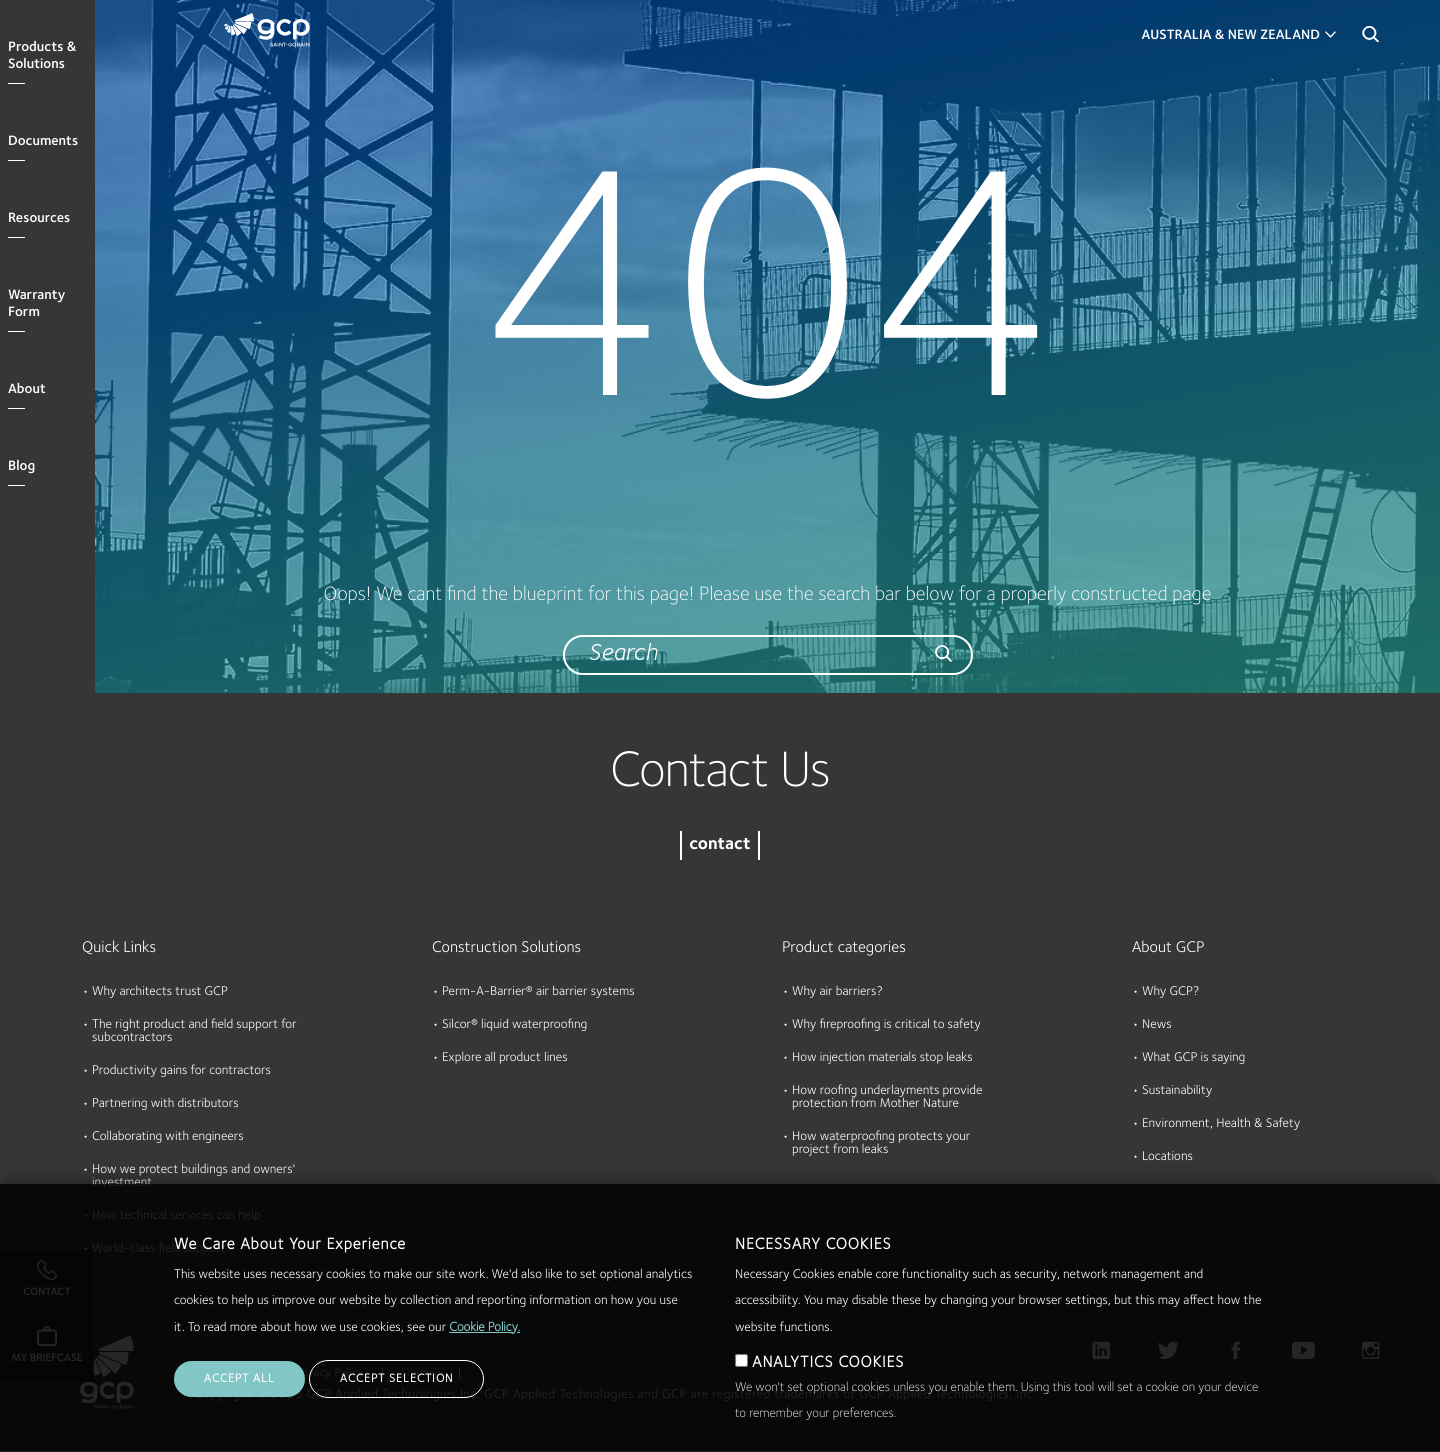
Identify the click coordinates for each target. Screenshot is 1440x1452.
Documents (43, 142)
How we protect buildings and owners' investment (193, 1177)
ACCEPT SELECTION (396, 1405)
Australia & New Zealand (1230, 36)
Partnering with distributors (165, 1104)
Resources (39, 219)
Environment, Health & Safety (1221, 1124)
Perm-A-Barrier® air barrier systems (538, 992)
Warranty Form (36, 304)
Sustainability (1177, 1091)
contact (719, 845)
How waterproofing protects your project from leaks (881, 1144)
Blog (21, 467)
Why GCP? (1170, 992)
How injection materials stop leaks (882, 1058)
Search (1370, 40)
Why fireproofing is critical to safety (886, 1025)
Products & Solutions (42, 56)
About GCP (1168, 948)
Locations (1167, 1157)
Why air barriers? (837, 992)
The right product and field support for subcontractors (194, 1032)
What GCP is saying (1193, 1058)
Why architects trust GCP (160, 992)
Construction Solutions (506, 948)
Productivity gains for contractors (181, 1071)
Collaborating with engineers (168, 1137)
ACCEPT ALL (239, 1405)
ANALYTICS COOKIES (828, 1389)
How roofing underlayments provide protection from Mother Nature (887, 1098)
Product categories (844, 948)
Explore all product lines (505, 1058)
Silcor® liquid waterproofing (514, 1025)
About (27, 390)
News (1157, 1025)
